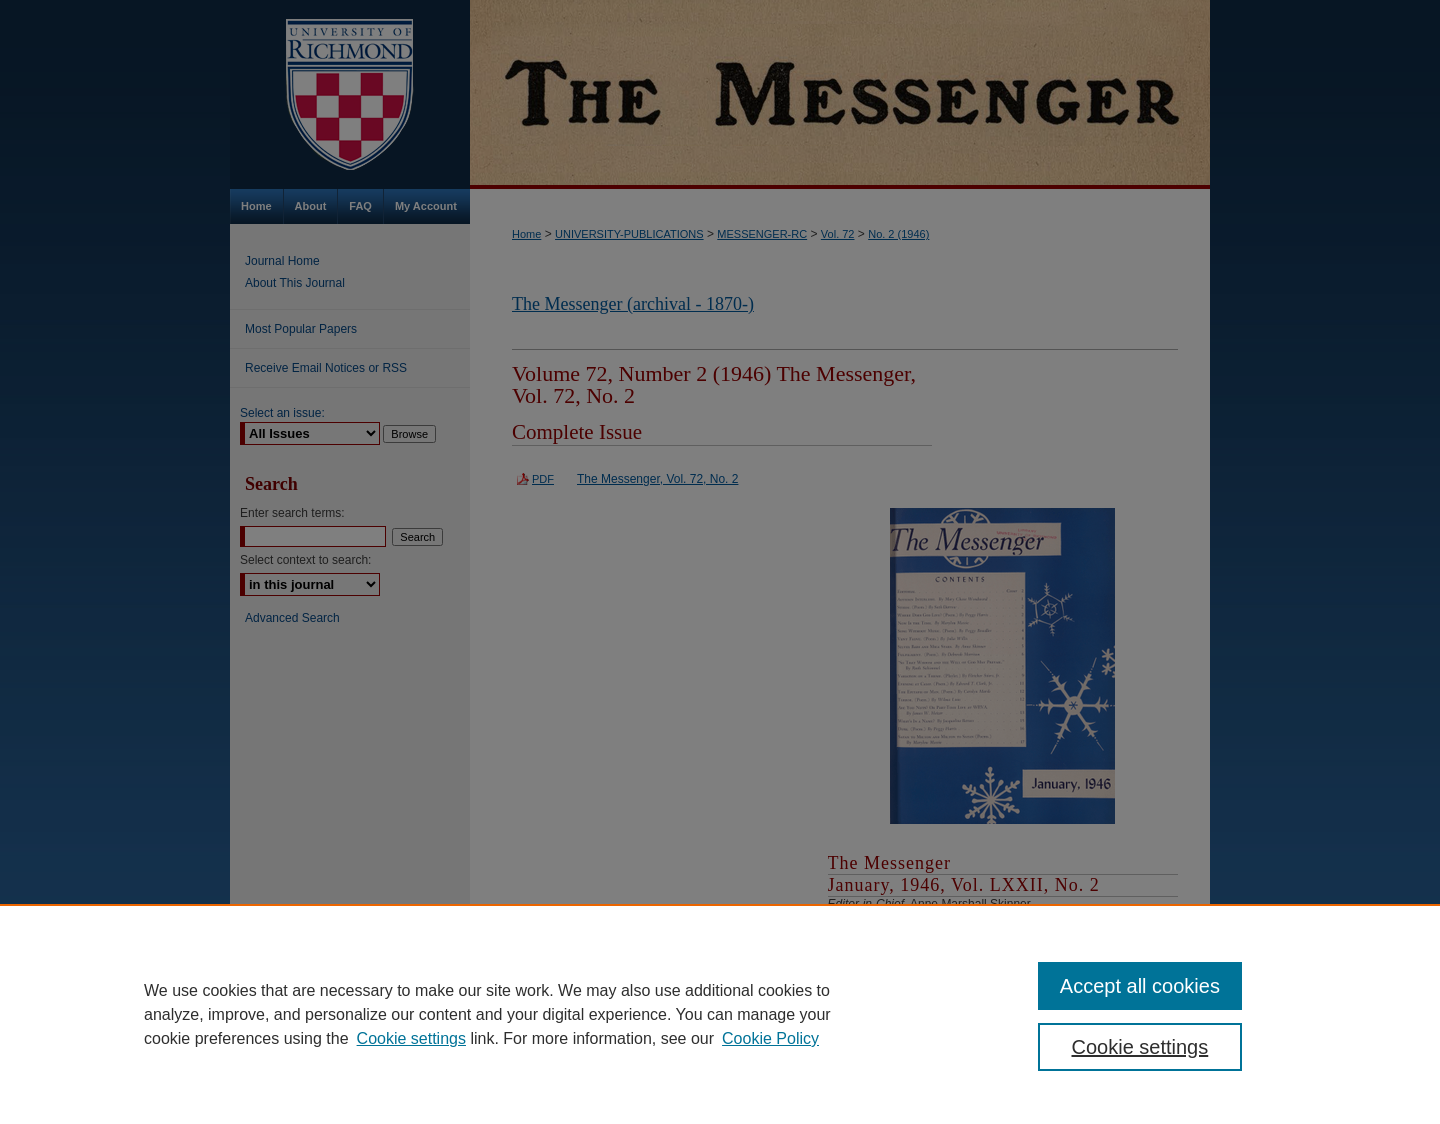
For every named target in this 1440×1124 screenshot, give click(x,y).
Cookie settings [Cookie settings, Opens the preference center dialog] (1140, 1047)
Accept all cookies (1140, 986)
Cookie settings (411, 1038)
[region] (720, 1014)
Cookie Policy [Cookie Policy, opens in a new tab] (770, 1038)
